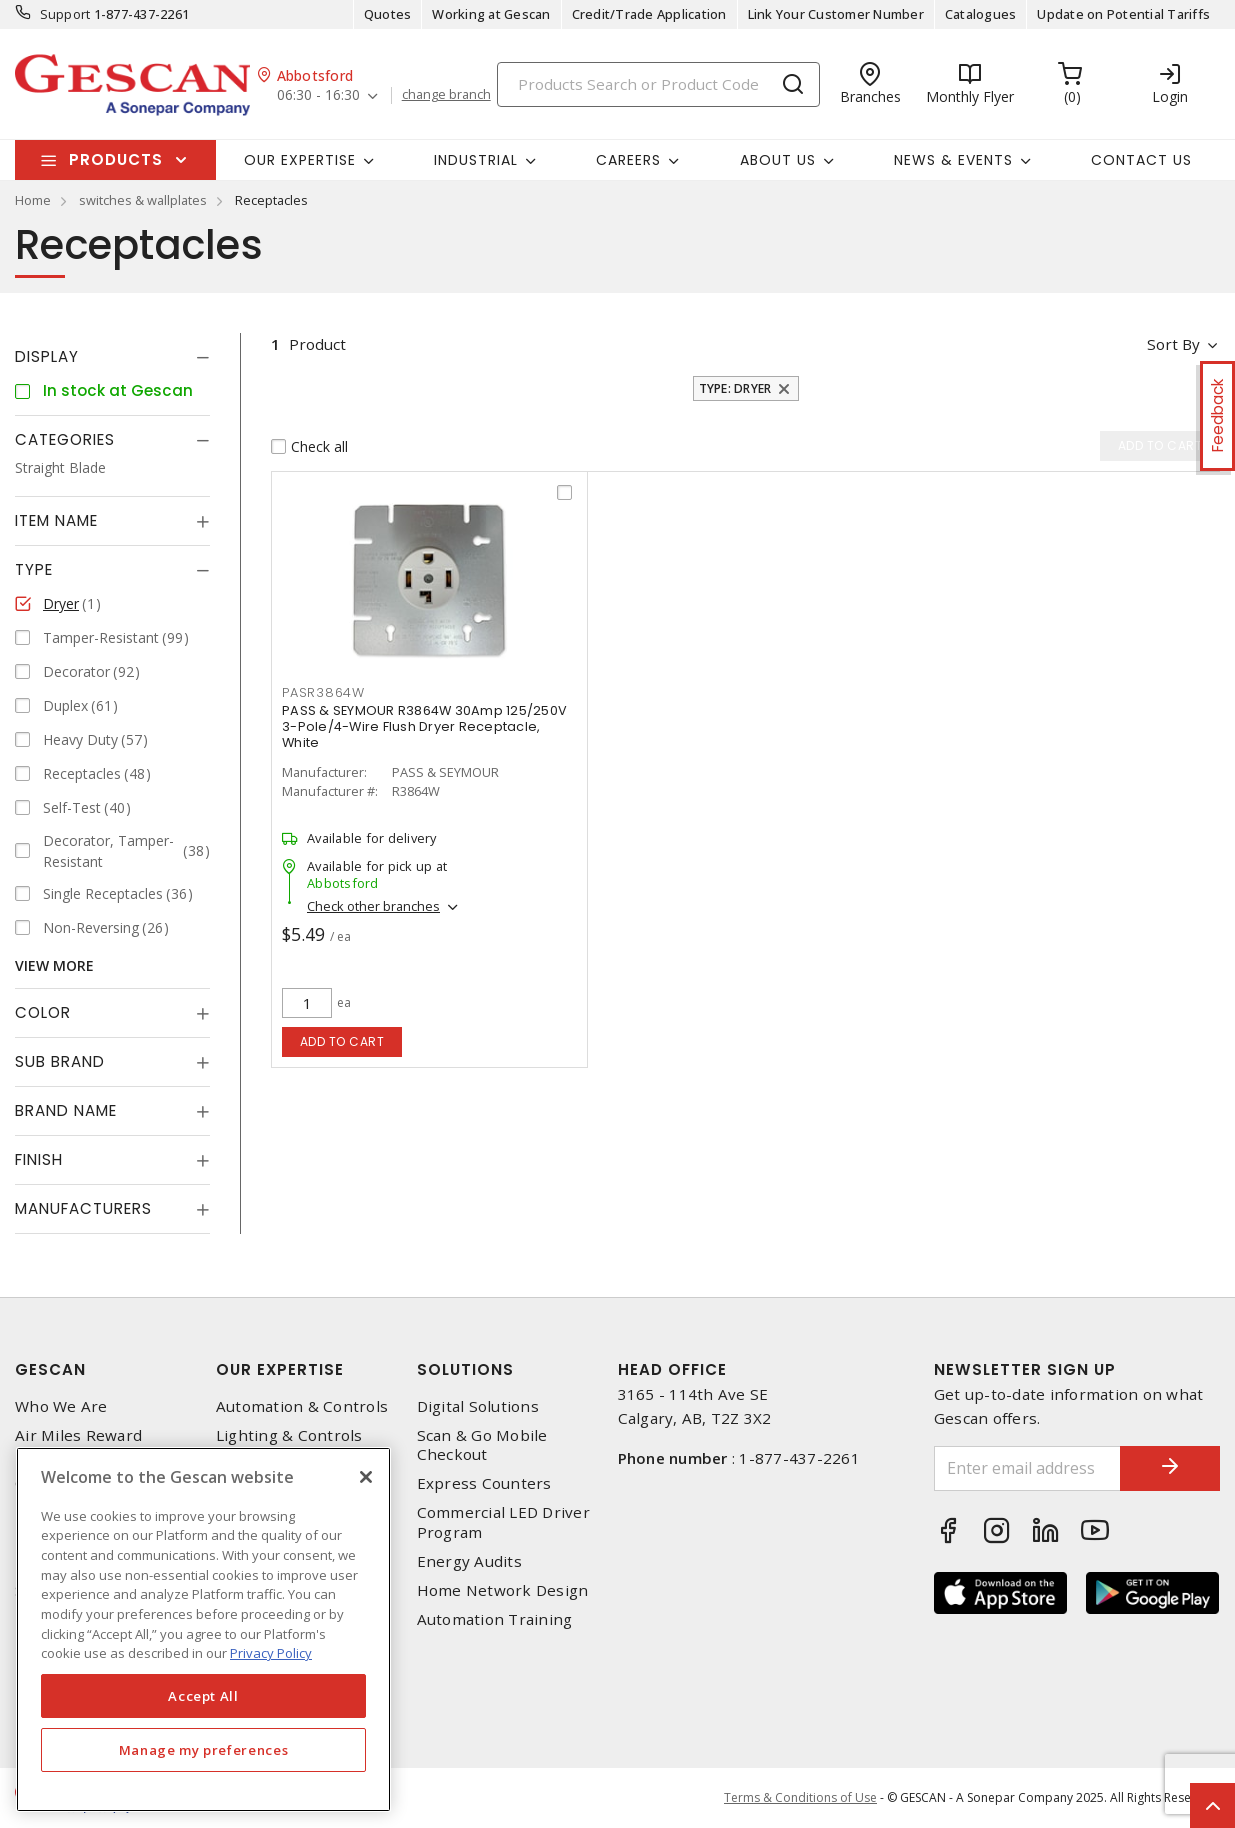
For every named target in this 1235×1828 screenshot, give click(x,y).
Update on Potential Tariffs (1123, 14)
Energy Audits (469, 1561)
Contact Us (1141, 160)
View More (54, 965)
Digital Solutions (478, 1406)
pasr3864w (323, 692)
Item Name (56, 520)
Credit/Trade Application (649, 14)
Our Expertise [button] (300, 160)
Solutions (465, 1369)
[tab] (112, 357)
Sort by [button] (1173, 344)
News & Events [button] (953, 160)
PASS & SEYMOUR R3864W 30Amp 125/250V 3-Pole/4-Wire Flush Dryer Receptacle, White (424, 726)
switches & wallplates (143, 200)
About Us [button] (778, 160)
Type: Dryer (735, 388)
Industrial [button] (476, 160)
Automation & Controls (302, 1406)
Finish (39, 1159)
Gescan (50, 1369)
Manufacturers (83, 1208)
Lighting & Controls (289, 1435)
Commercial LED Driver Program (503, 1522)
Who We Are (61, 1406)
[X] (366, 1477)
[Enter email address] (1027, 1468)
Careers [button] (628, 160)
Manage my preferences (204, 1750)
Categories (65, 439)
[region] (203, 1629)
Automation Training (495, 1619)
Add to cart (342, 1041)
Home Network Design (503, 1590)
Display (47, 356)
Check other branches (373, 906)
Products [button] (116, 159)
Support (65, 14)
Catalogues (981, 14)
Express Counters (484, 1483)
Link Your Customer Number (836, 14)
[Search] (658, 84)
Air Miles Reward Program (78, 1445)
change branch (446, 95)
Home (33, 200)
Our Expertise (280, 1369)
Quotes (388, 14)
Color (43, 1012)
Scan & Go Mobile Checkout (482, 1445)
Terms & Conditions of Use (800, 1797)
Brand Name (66, 1110)
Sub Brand (60, 1061)
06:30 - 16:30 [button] (318, 95)
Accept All (203, 1696)
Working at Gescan (491, 14)
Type (34, 569)
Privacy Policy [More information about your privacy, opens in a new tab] (271, 1653)
